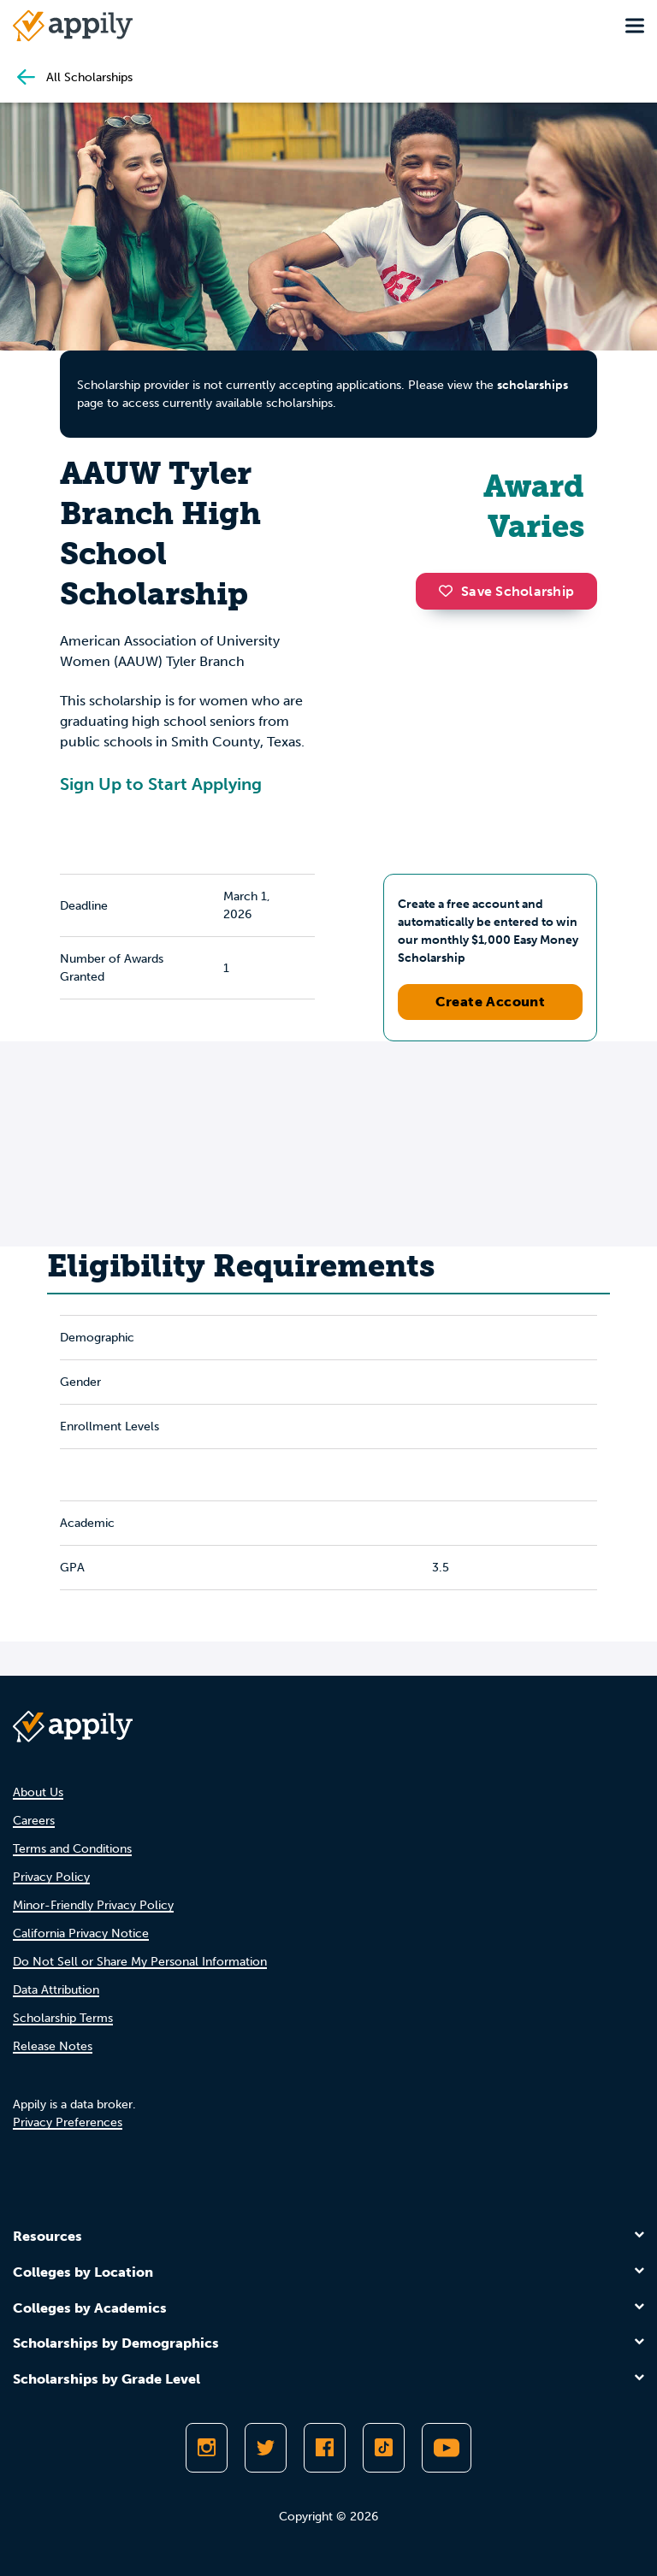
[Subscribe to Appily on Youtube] (446, 2448)
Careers (34, 1820)
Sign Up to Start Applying (161, 784)
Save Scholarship (506, 591)
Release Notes (52, 2046)
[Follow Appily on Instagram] (207, 2448)
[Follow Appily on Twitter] (266, 2448)
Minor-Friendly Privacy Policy (93, 1905)
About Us (38, 1792)
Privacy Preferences (67, 2122)
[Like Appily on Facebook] (325, 2448)
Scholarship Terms (63, 2018)
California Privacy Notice (81, 1933)
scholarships (532, 385)
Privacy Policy (51, 1877)
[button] (450, 591)
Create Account (490, 1001)
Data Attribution (56, 1990)
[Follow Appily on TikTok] (384, 2448)
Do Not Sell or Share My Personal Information (140, 1961)
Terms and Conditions (72, 1849)
